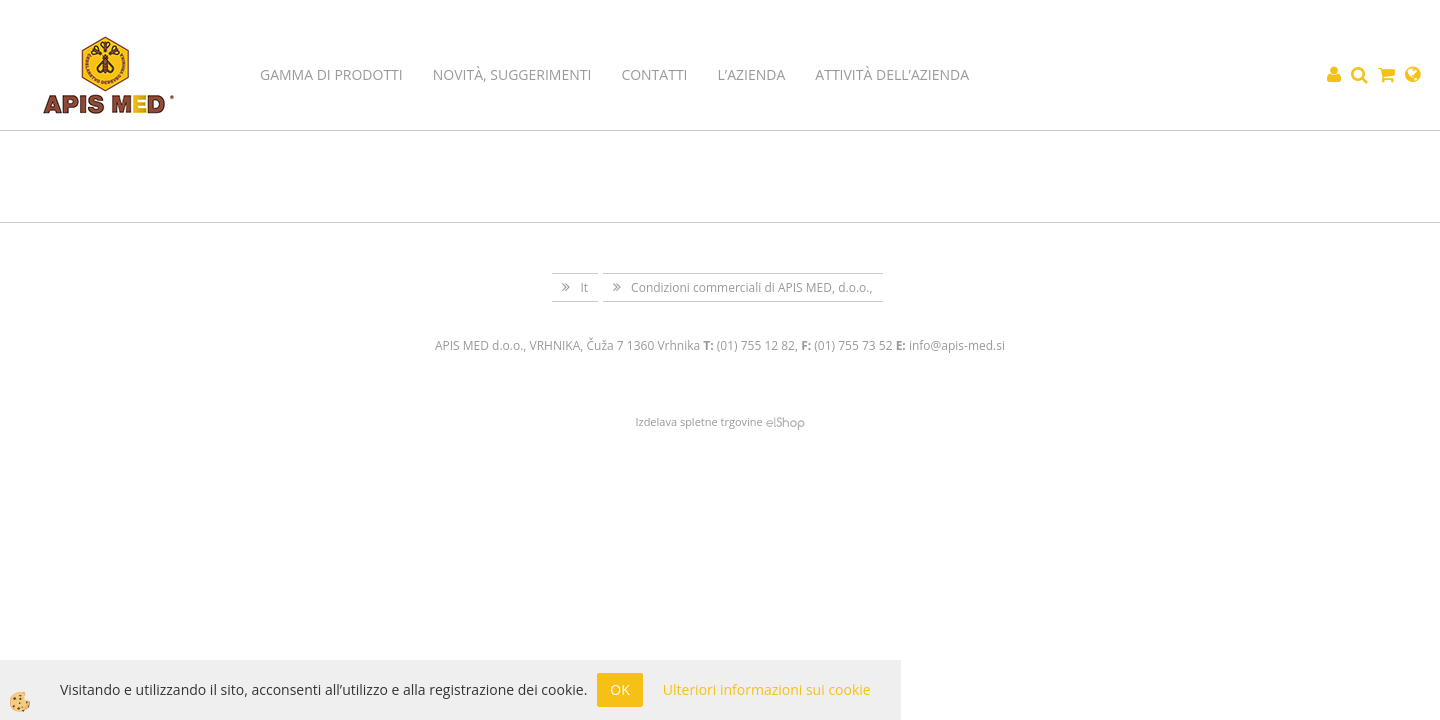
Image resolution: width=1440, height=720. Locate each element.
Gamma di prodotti (331, 74)
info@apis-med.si (957, 345)
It (584, 287)
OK (619, 689)
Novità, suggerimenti (512, 74)
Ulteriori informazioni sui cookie (767, 689)
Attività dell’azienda (892, 74)
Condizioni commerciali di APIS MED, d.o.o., (751, 287)
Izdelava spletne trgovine (698, 421)
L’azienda (752, 74)
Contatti (654, 74)
